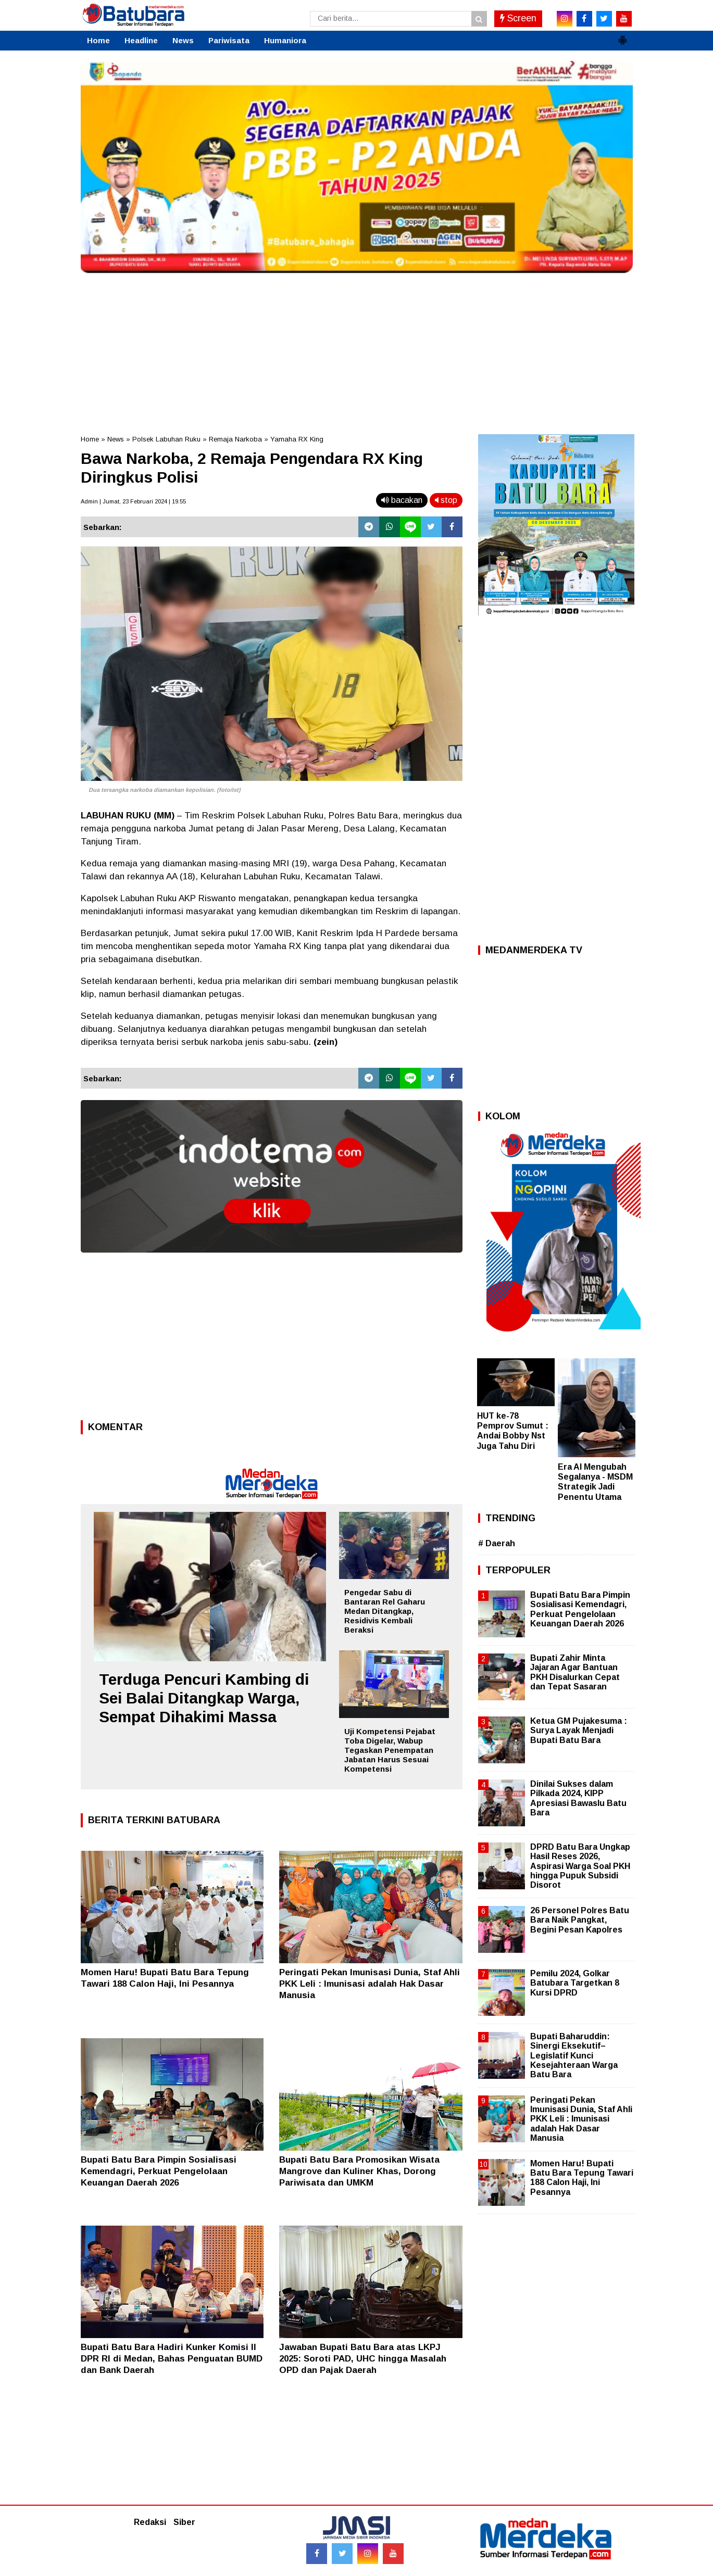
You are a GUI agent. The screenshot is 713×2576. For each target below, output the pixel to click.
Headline (141, 40)
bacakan (401, 500)
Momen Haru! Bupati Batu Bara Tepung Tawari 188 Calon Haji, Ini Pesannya (581, 2177)
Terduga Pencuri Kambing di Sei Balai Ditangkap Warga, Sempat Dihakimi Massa (204, 1698)
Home (98, 40)
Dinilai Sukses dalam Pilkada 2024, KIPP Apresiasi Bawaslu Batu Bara (578, 1798)
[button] (622, 36)
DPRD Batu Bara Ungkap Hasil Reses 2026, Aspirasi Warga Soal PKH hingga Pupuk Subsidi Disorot (580, 1865)
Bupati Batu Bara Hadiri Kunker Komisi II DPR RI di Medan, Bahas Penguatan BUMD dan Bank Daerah (171, 2358)
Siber (184, 2522)
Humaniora (285, 40)
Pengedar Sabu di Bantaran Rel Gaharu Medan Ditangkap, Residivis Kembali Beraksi (384, 1611)
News (183, 40)
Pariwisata (228, 40)
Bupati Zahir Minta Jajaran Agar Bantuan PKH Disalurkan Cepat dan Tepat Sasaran (575, 1672)
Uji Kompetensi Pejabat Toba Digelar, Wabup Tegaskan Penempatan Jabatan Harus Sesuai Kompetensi (389, 1750)
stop (446, 500)
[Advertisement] (357, 351)
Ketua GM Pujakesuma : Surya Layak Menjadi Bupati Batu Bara (578, 1730)
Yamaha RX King (296, 439)
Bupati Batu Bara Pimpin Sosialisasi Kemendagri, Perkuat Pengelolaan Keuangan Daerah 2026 (158, 2171)
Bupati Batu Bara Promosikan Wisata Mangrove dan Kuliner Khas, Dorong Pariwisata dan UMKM (359, 2171)
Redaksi (150, 2522)
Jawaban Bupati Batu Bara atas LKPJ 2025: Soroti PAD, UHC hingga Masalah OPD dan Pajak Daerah (362, 2358)
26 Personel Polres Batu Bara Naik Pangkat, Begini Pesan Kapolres (579, 1920)
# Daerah (496, 1543)
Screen (518, 18)
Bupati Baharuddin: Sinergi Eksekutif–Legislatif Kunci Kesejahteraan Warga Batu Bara (574, 2055)
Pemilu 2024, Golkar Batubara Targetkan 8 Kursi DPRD (574, 1983)
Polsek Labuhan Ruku (166, 439)
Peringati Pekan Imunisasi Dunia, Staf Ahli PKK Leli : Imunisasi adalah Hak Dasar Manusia (369, 1983)
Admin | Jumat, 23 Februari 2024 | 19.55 (133, 501)
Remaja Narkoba (235, 439)
